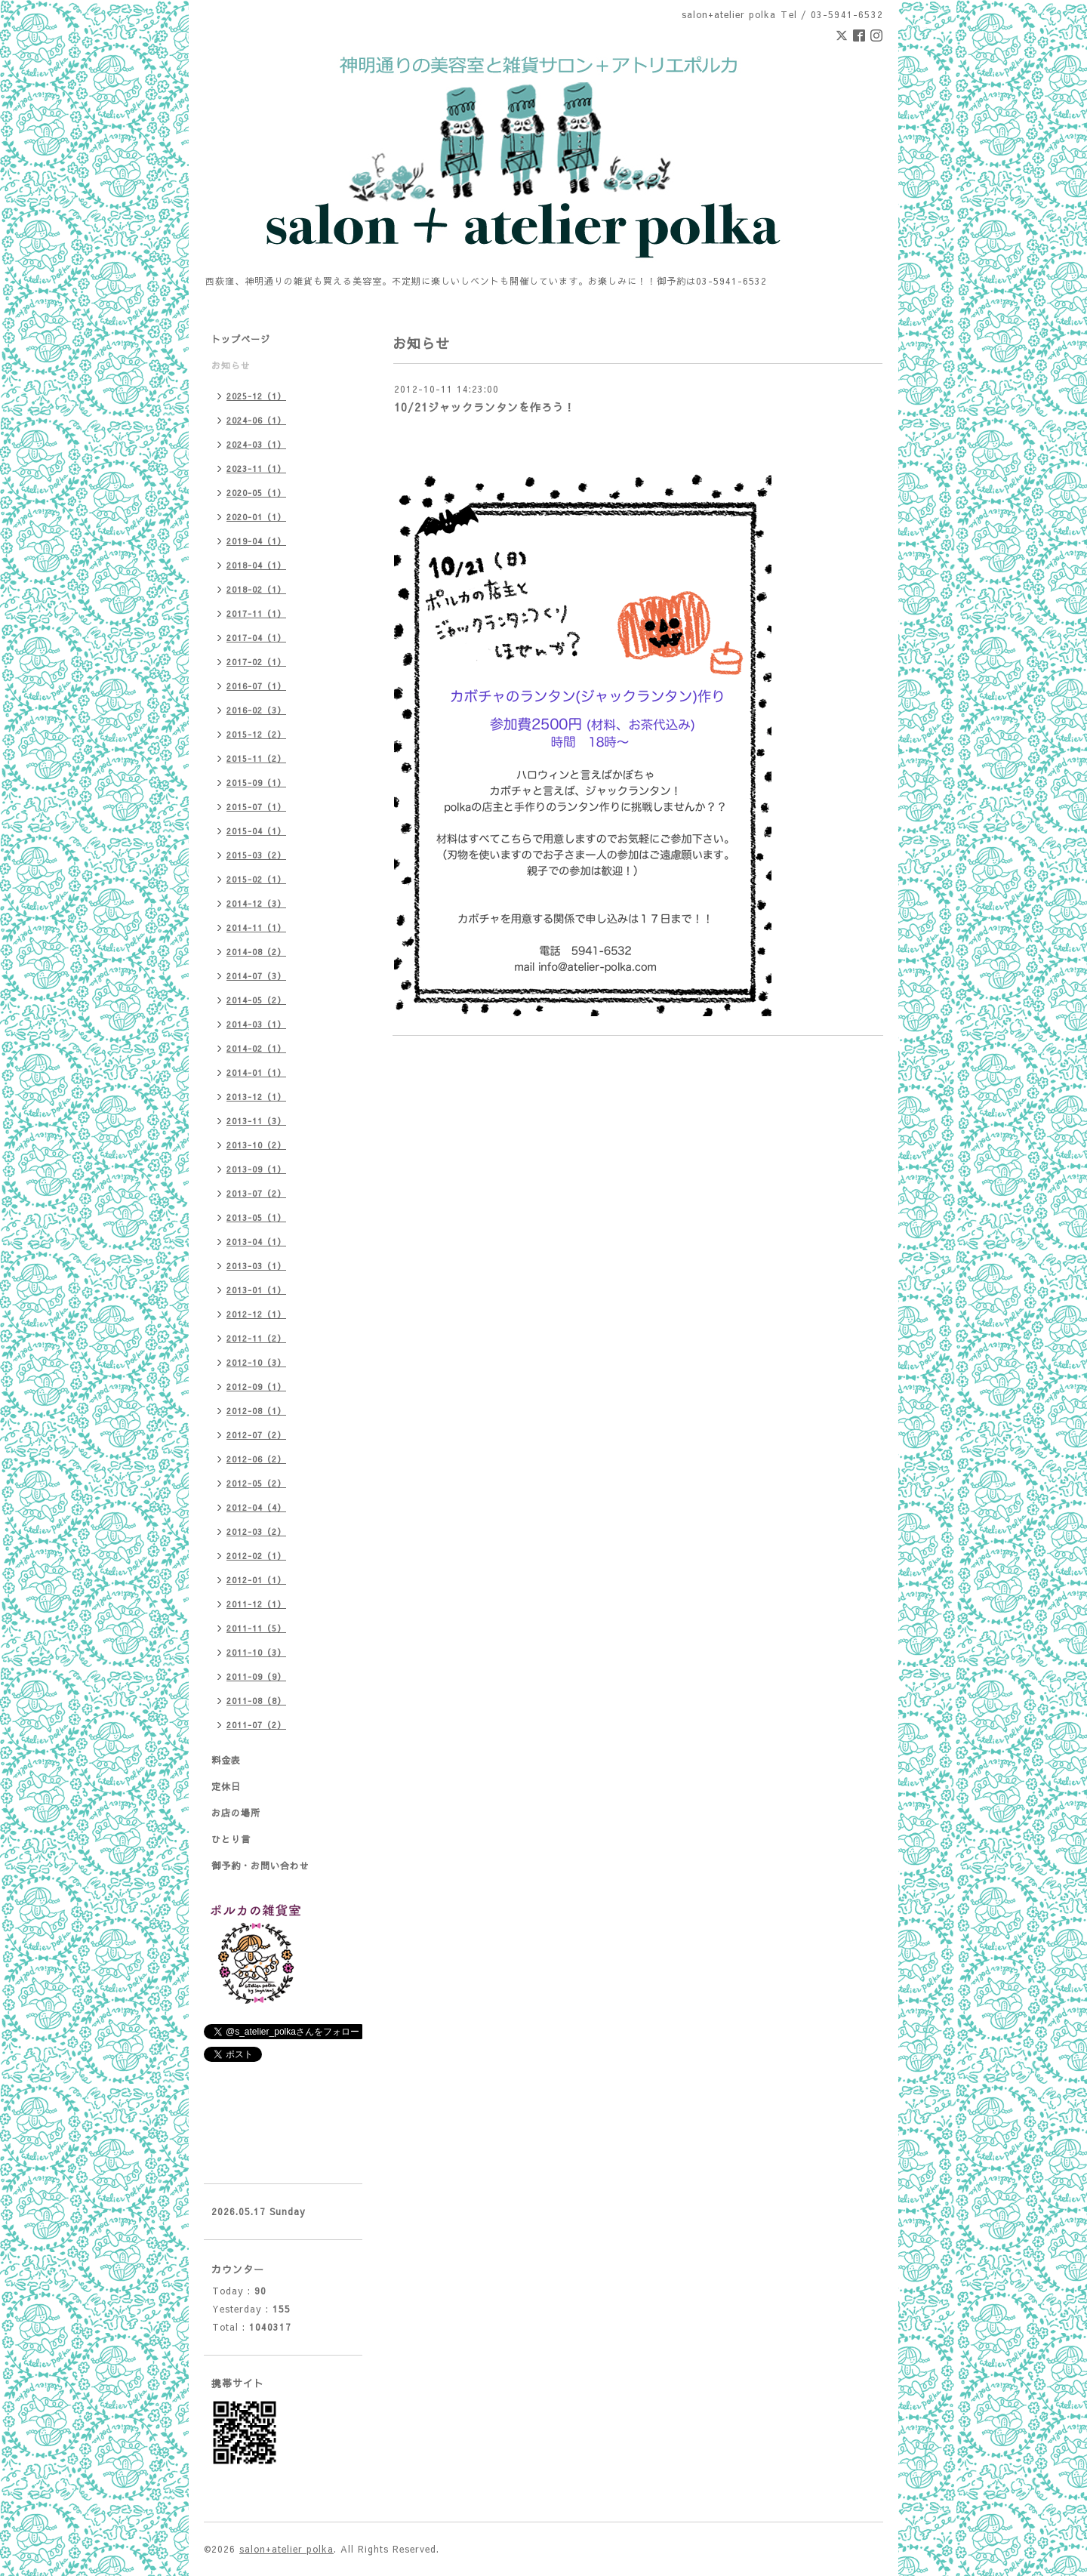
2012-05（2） (256, 1483)
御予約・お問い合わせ (260, 1866)
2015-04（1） (256, 831)
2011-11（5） (256, 1628)
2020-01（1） (256, 516)
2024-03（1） (256, 444)
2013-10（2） (256, 1145)
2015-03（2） (256, 855)
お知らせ (231, 365)
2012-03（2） (256, 1531)
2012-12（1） (256, 1314)
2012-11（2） (256, 1338)
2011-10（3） (256, 1652)
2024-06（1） (256, 420)
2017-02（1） (256, 661)
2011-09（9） (256, 1676)
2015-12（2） (256, 734)
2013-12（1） (256, 1096)
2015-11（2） (256, 758)
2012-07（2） (256, 1435)
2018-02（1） (256, 589)
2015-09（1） (256, 782)
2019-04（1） (256, 541)
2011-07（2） (256, 1724)
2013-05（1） (256, 1217)
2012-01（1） (256, 1579)
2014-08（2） (256, 951)
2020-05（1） (256, 492)
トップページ (240, 339)
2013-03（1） (256, 1265)
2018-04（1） (256, 565)
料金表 (226, 1760)
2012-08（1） (256, 1410)
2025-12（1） (256, 396)
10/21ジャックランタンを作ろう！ (484, 406)
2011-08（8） (256, 1700)
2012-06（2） (256, 1459)
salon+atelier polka (286, 2549)
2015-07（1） (256, 806)
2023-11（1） (256, 468)
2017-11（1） (256, 613)
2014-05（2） (256, 1000)
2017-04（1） (256, 637)
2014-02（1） (256, 1048)
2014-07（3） (256, 975)
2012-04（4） (256, 1507)
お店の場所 (235, 1813)
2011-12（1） (256, 1604)
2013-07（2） (256, 1193)
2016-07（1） (256, 686)
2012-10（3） (256, 1362)
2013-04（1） (256, 1241)
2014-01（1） (256, 1072)
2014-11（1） (256, 927)
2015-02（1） (256, 879)
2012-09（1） (256, 1386)
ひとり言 (231, 1839)
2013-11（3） (256, 1120)
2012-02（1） (256, 1555)
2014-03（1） (256, 1024)
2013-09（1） (256, 1169)
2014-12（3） (256, 903)
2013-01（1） (256, 1290)
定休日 (226, 1786)
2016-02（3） (256, 710)
